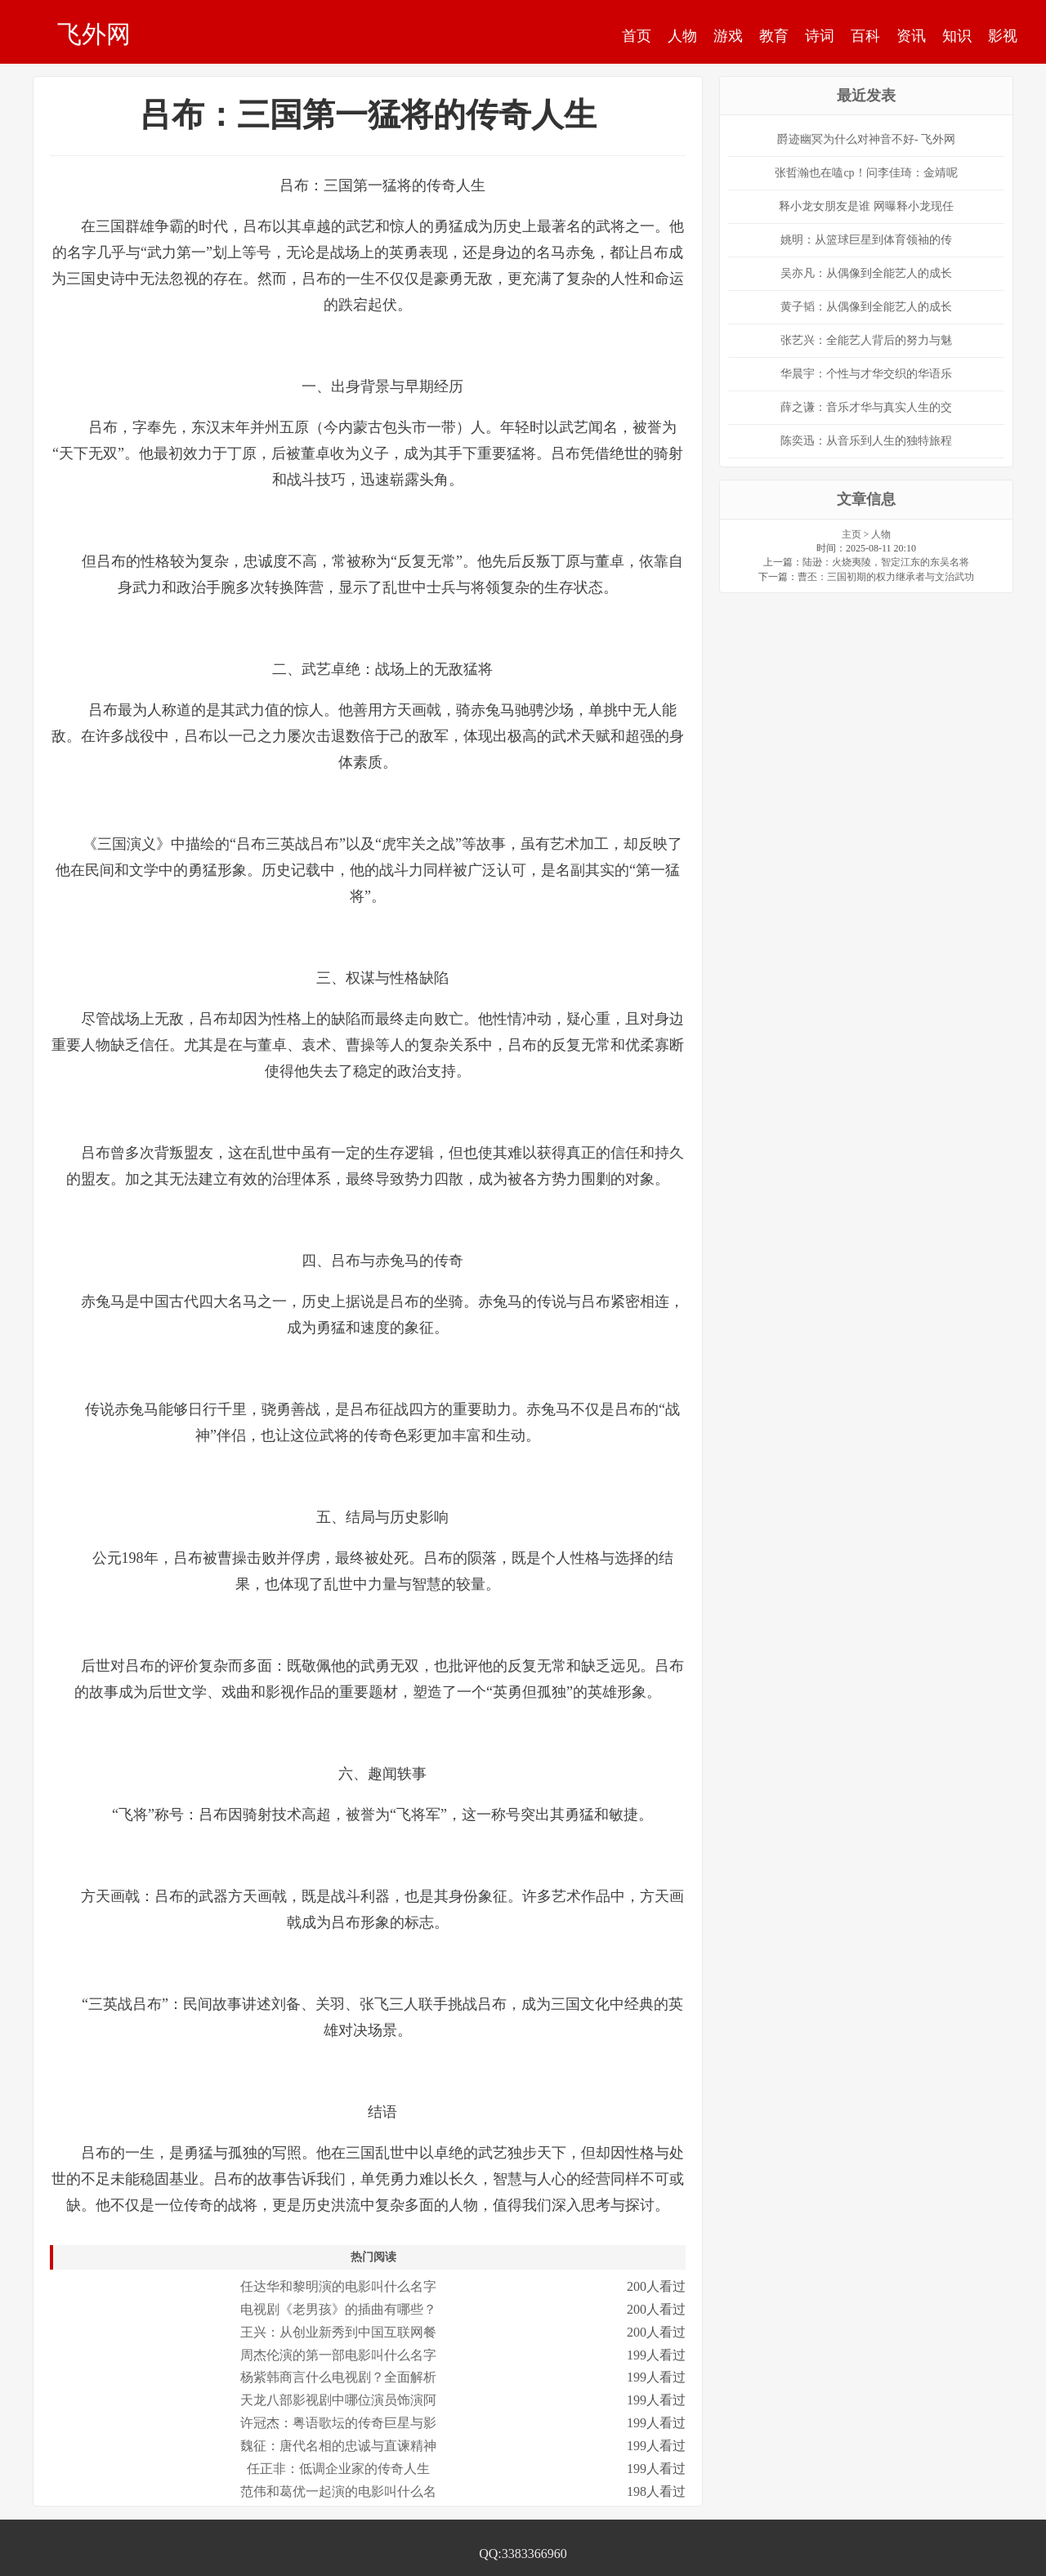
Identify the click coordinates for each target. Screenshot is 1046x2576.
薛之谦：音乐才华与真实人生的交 (866, 407)
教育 (774, 36)
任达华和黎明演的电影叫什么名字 (338, 2286)
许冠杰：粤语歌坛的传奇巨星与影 (338, 2423)
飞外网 (94, 33)
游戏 (728, 36)
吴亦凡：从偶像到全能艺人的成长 (866, 273)
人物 (682, 36)
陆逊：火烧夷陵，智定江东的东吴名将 (885, 562)
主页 (851, 534)
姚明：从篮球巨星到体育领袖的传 (866, 240)
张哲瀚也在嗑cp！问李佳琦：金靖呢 (866, 173)
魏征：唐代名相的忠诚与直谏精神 (338, 2446)
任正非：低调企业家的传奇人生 (338, 2469)
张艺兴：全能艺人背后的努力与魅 (866, 340)
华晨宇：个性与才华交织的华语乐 (866, 374)
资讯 (911, 36)
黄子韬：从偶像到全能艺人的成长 (866, 307)
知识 (957, 36)
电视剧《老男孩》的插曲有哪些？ (338, 2309)
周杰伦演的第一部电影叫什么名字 (338, 2355)
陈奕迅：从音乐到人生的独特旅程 (866, 441)
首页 (636, 36)
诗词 (819, 36)
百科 (865, 36)
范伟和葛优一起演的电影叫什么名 (338, 2491)
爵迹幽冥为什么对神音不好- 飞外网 (866, 139)
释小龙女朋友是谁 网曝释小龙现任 (866, 206)
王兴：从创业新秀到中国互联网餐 (338, 2332)
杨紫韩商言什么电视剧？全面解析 (338, 2377)
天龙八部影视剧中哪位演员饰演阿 (338, 2400)
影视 (1002, 36)
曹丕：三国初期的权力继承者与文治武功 (886, 577)
